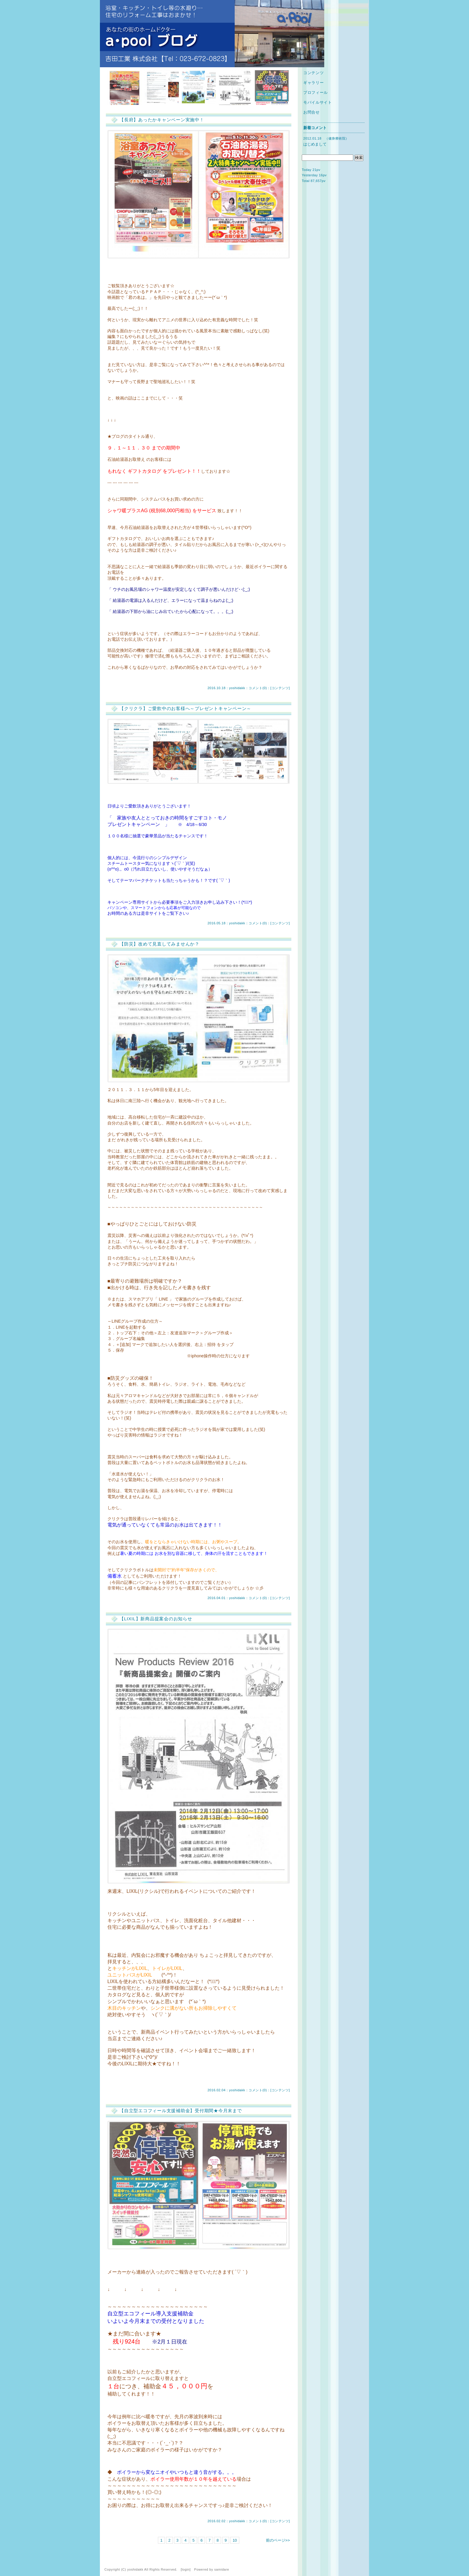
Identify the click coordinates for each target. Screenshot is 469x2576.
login (186, 2569)
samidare (221, 2569)
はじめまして (315, 144)
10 (235, 2540)
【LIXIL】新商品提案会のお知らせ (155, 1618)
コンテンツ (280, 688)
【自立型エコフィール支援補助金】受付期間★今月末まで (180, 2110)
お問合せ (311, 112)
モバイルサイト (317, 102)
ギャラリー (313, 82)
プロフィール (315, 92)
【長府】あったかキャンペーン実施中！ (161, 119)
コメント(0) (258, 688)
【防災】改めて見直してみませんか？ (159, 943)
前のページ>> (278, 2540)
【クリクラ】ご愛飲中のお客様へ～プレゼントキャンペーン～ (185, 708)
